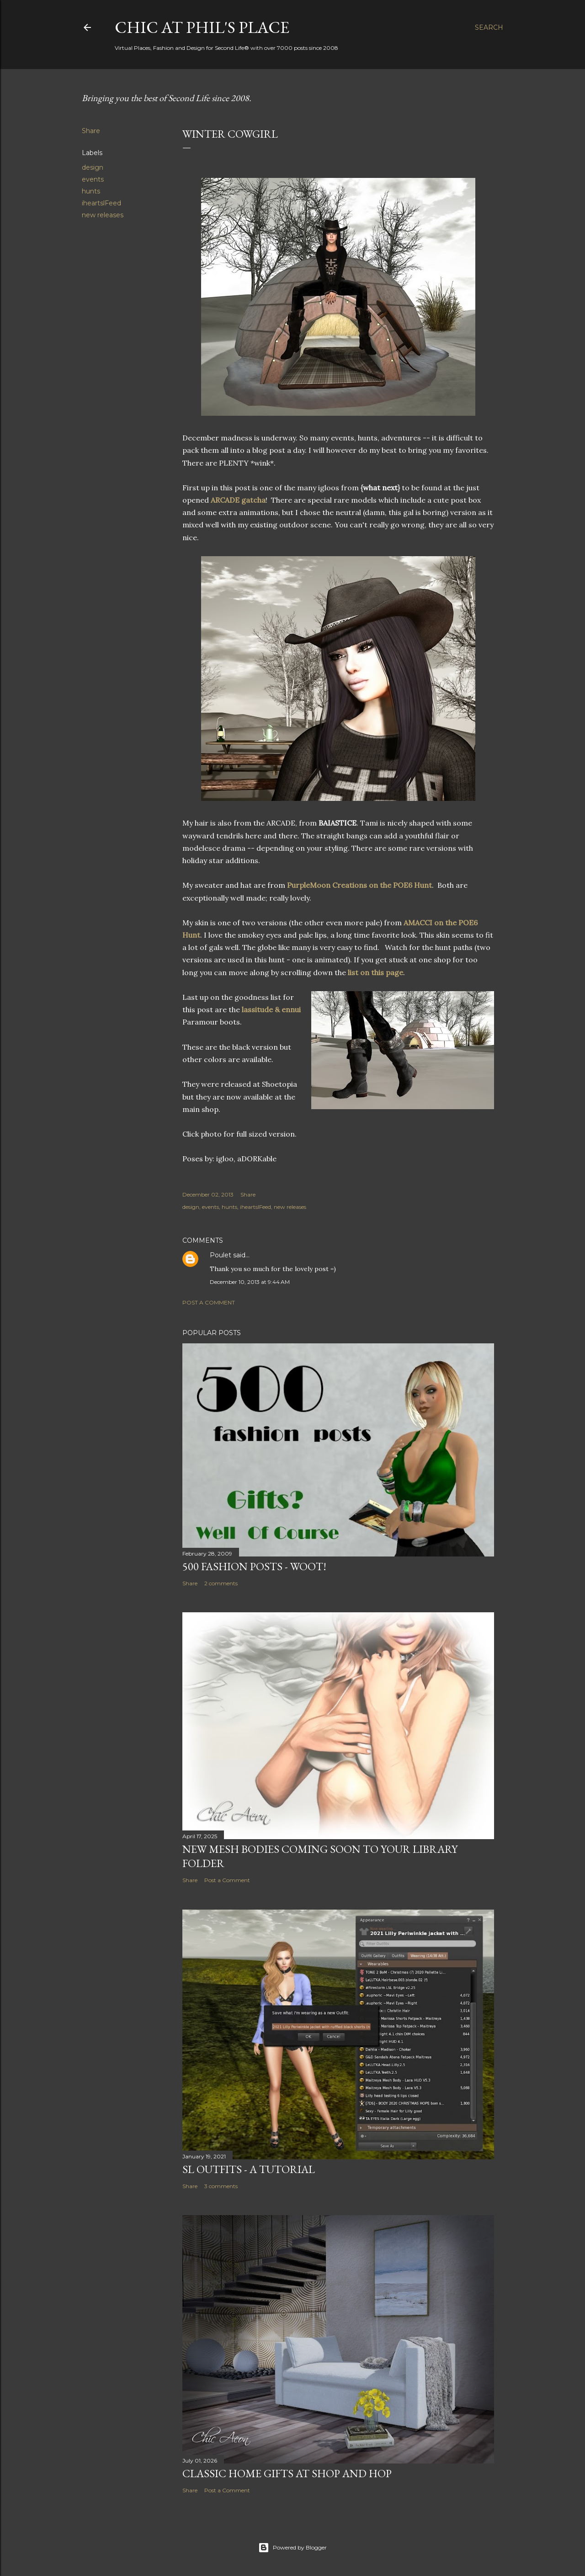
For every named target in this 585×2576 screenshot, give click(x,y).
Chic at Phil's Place (202, 27)
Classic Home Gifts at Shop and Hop (287, 2473)
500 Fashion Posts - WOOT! (254, 1566)
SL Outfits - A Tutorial (248, 2169)
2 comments (221, 1583)
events (93, 179)
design (92, 167)
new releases (102, 215)
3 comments (221, 2186)
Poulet (220, 1255)
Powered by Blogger (292, 2547)
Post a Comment (208, 1302)
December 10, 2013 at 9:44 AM (250, 1281)
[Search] (489, 27)
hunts (91, 191)
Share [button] (91, 131)
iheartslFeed (101, 203)
